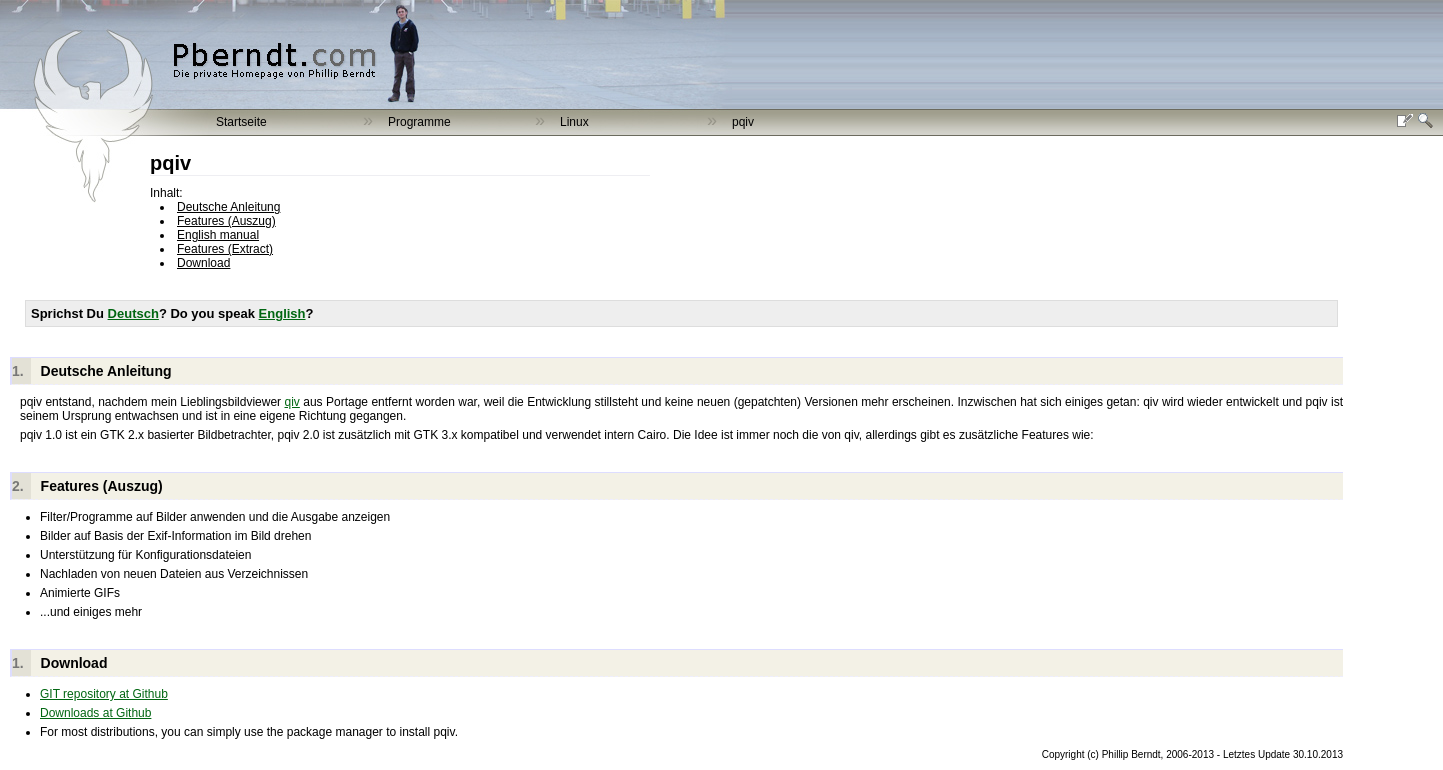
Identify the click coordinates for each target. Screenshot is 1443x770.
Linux (574, 122)
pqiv (743, 122)
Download (203, 263)
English (282, 313)
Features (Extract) (225, 249)
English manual (218, 235)
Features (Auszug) (226, 221)
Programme (419, 122)
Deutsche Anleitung (228, 207)
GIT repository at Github (104, 694)
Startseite (241, 122)
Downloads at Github (95, 713)
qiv (292, 402)
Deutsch (133, 313)
